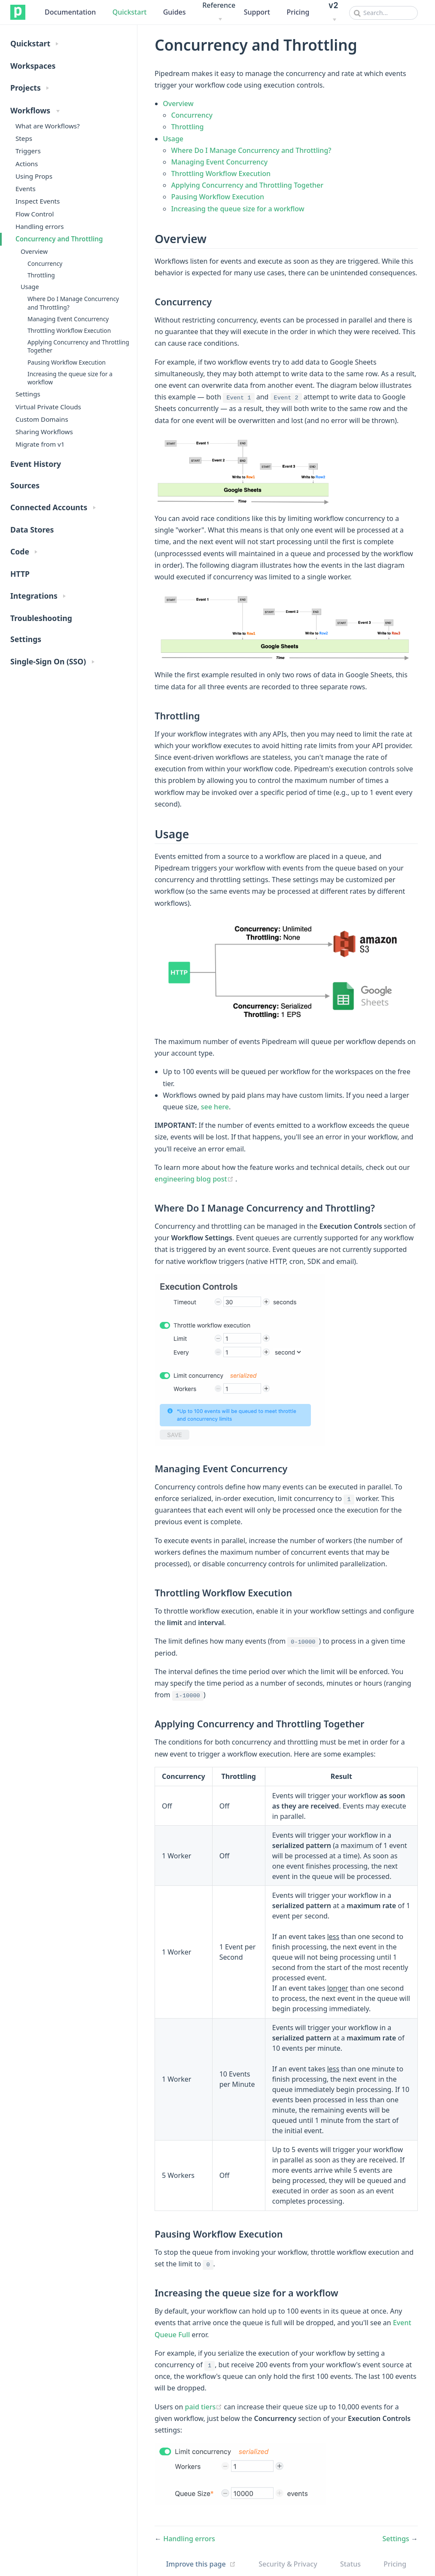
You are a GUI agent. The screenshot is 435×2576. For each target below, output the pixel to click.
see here (215, 1106)
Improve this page (196, 2564)
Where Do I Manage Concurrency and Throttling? (73, 303)
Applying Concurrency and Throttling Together (78, 346)
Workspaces (32, 66)
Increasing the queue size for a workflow (70, 378)
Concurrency (44, 263)
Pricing (297, 12)
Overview (34, 251)
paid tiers (204, 2407)
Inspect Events (37, 201)
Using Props (33, 176)
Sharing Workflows (44, 431)
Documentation (70, 12)
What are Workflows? (47, 126)
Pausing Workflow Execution (66, 362)
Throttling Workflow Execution (69, 330)
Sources (25, 485)
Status (350, 2564)
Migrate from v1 (39, 444)
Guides (174, 12)
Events (25, 188)
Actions (26, 163)
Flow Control (34, 214)
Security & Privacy (288, 2564)
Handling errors (39, 226)
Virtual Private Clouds (48, 406)
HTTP (20, 574)
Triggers (28, 150)
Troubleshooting (41, 618)
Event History (35, 464)
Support (257, 12)
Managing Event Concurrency (68, 319)
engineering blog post (195, 1179)
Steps (23, 138)
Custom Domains (41, 419)
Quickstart (130, 12)
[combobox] (383, 13)
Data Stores (32, 529)
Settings (27, 394)
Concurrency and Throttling (59, 238)
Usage (30, 287)
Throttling (41, 275)
